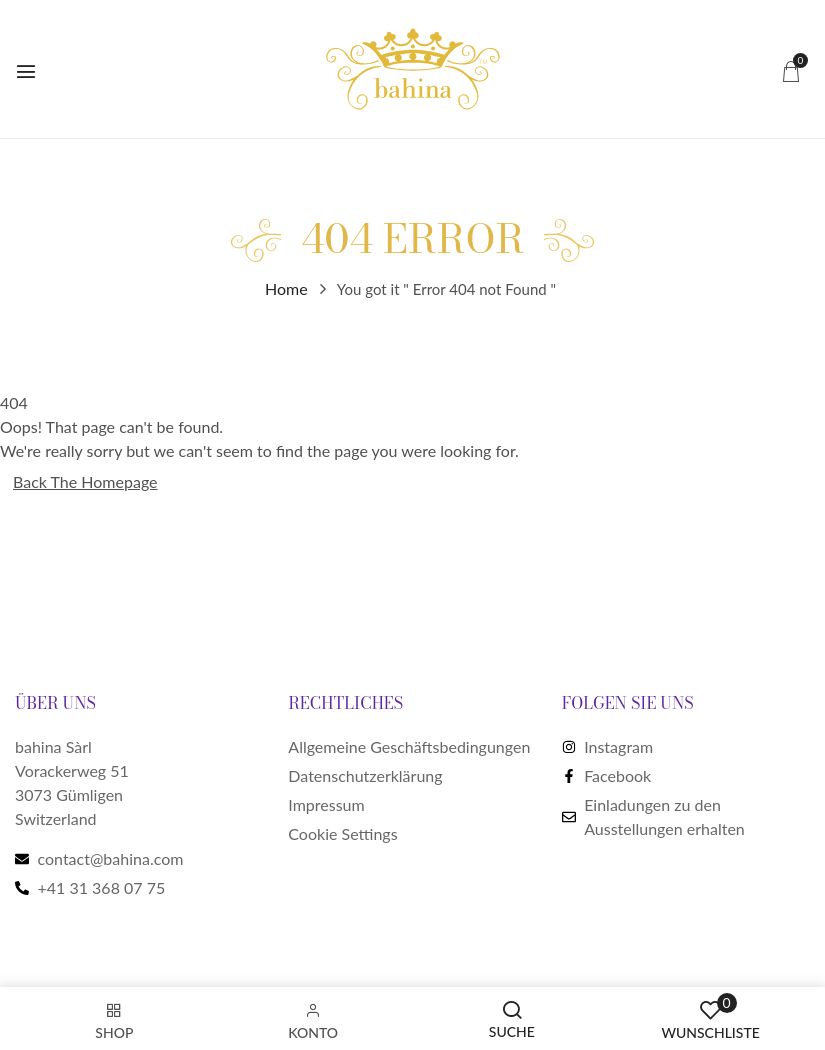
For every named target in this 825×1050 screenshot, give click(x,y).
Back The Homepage (85, 481)
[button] (791, 70)
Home (286, 288)
